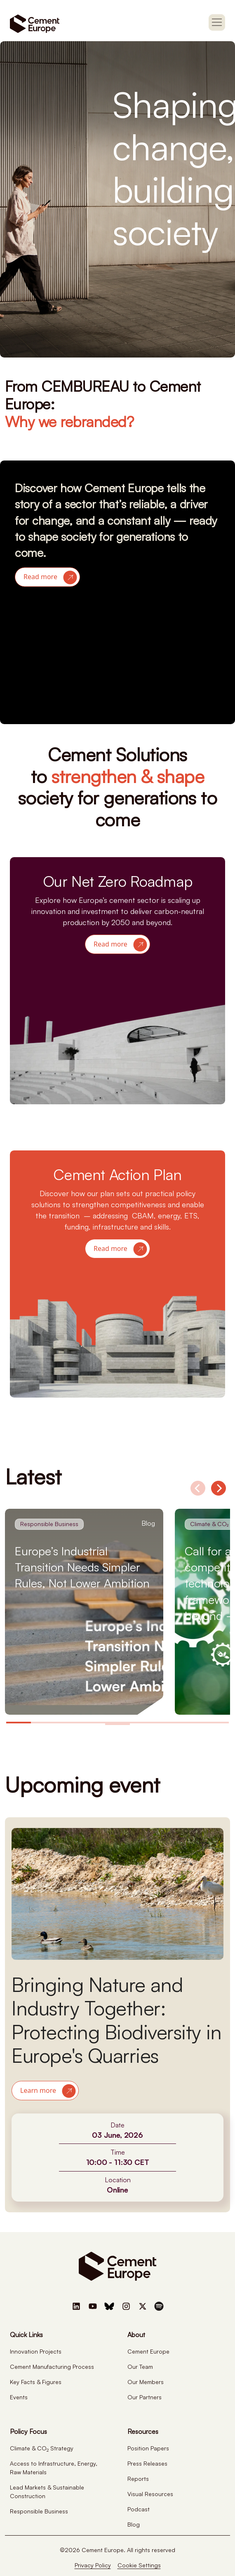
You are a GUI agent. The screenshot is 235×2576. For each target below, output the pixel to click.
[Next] (218, 1488)
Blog (133, 2524)
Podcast (138, 2509)
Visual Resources (150, 2493)
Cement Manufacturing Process (52, 2366)
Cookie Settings (139, 2565)
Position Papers (148, 2448)
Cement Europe (148, 2351)
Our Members (145, 2381)
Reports (138, 2478)
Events (19, 2397)
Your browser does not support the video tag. (117, 653)
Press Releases (147, 2463)
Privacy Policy (93, 2565)
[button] (47, 577)
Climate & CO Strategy (41, 2448)
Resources (142, 2431)
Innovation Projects (35, 2351)
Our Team (140, 2366)
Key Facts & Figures (35, 2381)
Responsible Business (39, 2511)
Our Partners (144, 2397)
